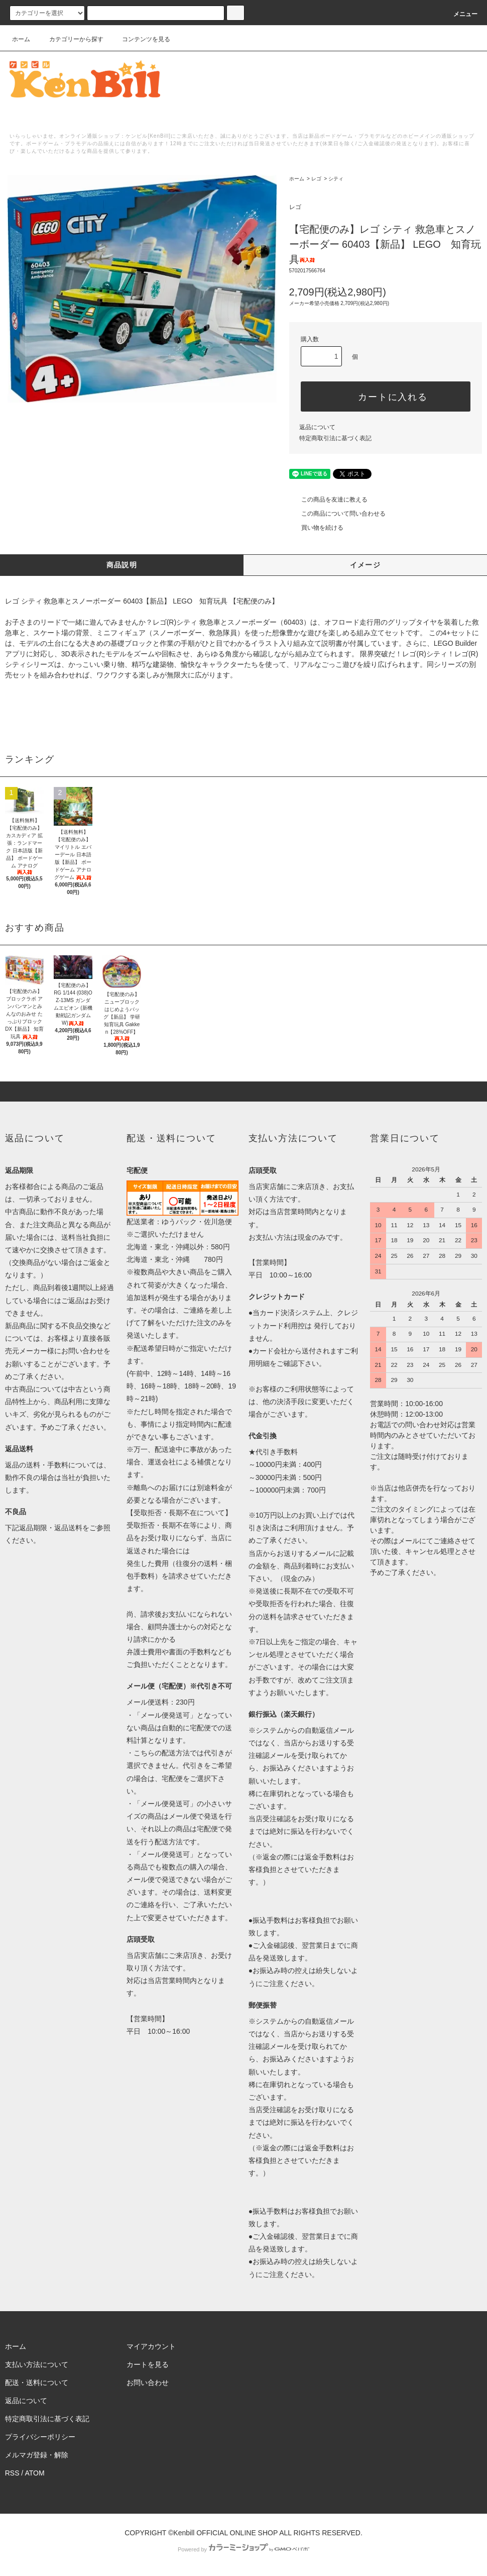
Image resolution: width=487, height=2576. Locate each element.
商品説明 (122, 565)
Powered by (243, 2549)
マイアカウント (151, 2346)
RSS (12, 2473)
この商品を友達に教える (328, 499)
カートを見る (148, 2364)
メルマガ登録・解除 (36, 2455)
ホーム (21, 39)
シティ (335, 178)
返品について (317, 427)
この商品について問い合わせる (337, 513)
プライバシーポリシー (40, 2437)
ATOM (34, 2473)
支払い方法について (36, 2364)
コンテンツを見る (140, 39)
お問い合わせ (148, 2383)
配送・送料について (36, 2383)
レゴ (316, 178)
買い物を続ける (316, 527)
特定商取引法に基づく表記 (335, 438)
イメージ (365, 565)
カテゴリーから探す (70, 39)
